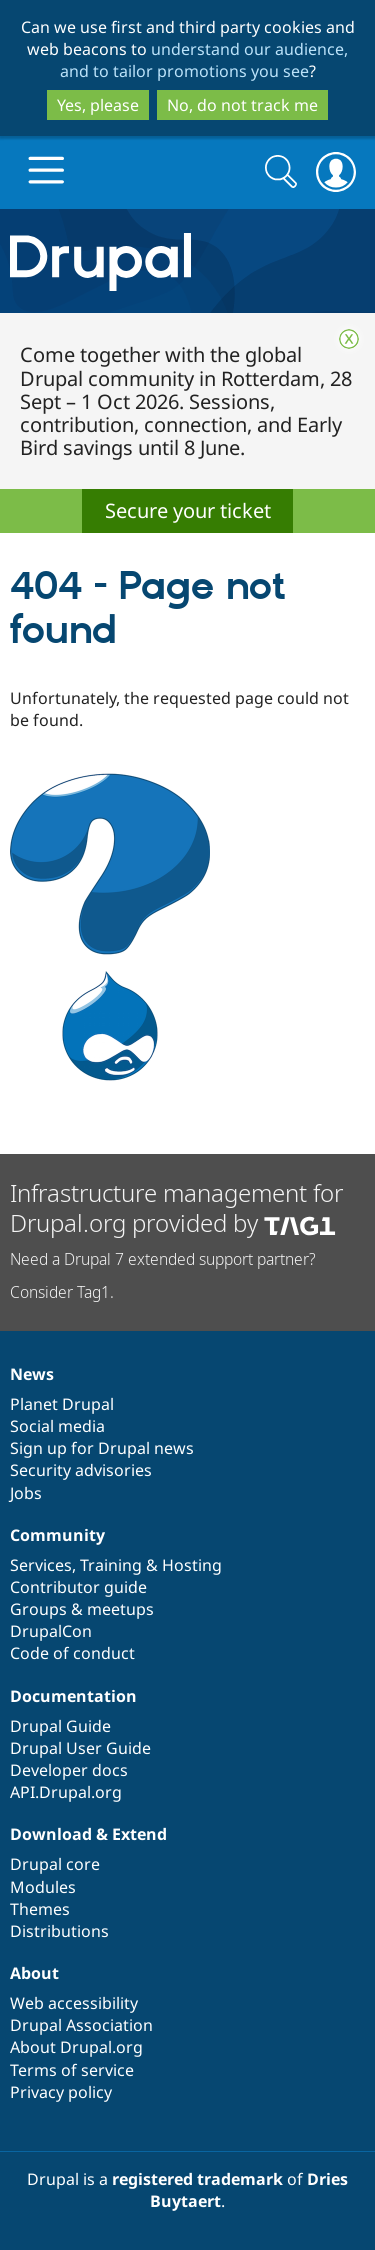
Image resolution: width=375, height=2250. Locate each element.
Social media (57, 1426)
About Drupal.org (76, 2047)
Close (349, 339)
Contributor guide (78, 1587)
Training (111, 1565)
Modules (43, 1887)
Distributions (59, 1931)
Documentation (73, 1696)
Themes (40, 1909)
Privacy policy (61, 2092)
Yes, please (98, 105)
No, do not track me (242, 105)
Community (57, 1535)
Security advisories (81, 1470)
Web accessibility (74, 2003)
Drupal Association (81, 2025)
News (32, 1374)
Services (41, 1565)
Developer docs (69, 1770)
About (34, 1973)
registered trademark (197, 2179)
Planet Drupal (62, 1404)
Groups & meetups (82, 1609)
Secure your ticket (188, 510)
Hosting (192, 1565)
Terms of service (72, 2070)
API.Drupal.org (66, 1792)
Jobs (26, 1493)
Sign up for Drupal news (102, 1448)
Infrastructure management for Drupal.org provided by (176, 1207)
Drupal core (55, 1864)
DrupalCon (51, 1631)
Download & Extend (88, 1834)
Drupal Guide (60, 1726)
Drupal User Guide (80, 1748)
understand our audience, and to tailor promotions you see (204, 60)
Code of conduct (72, 1653)
